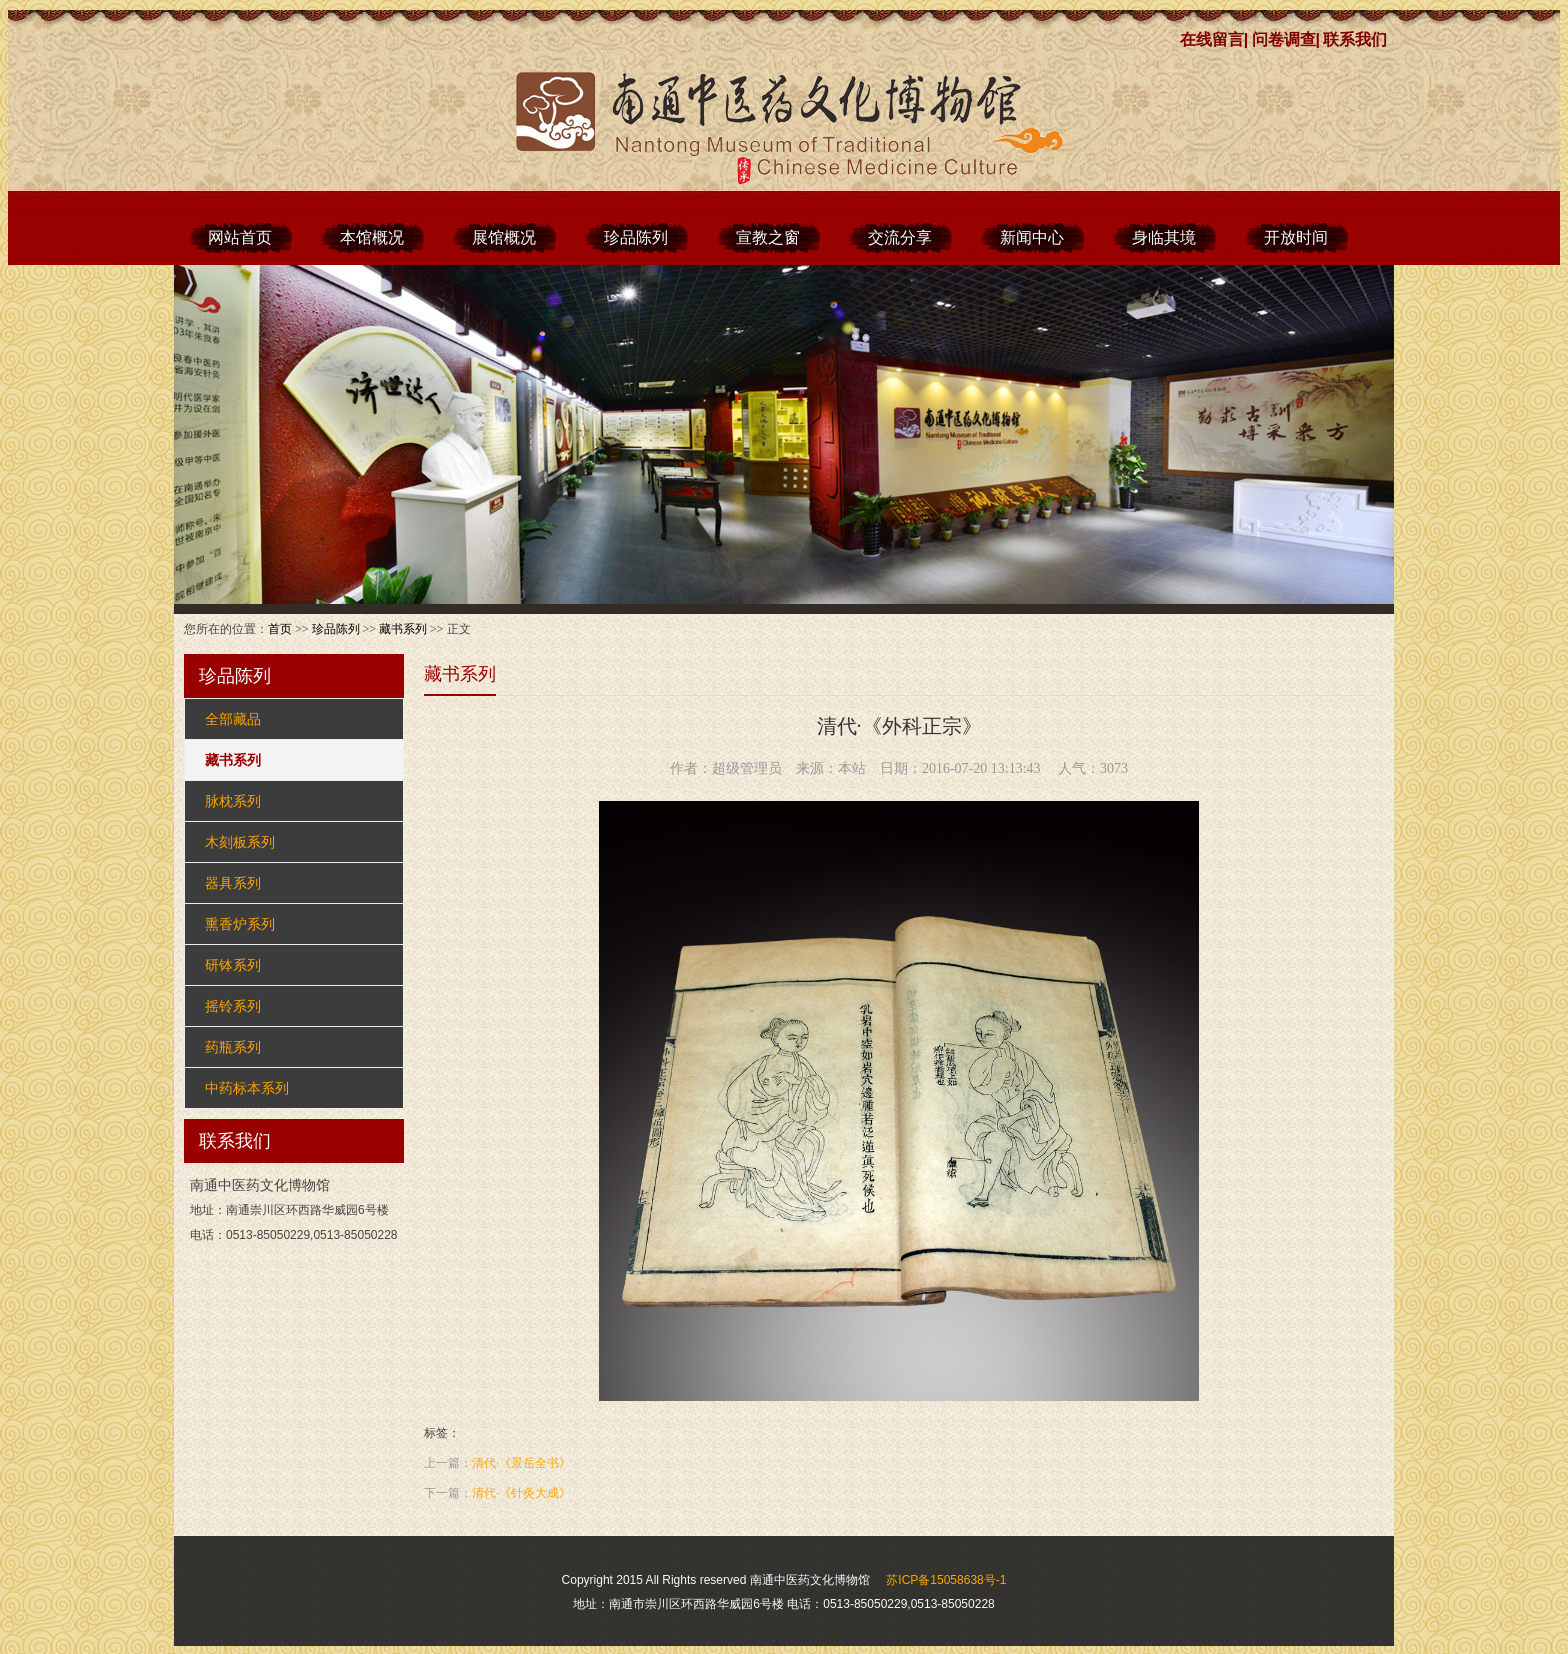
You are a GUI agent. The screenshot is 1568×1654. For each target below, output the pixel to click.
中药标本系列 (247, 1088)
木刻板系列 (240, 842)
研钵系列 (233, 965)
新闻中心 (1032, 237)
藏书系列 (403, 629)
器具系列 (233, 883)
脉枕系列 (233, 801)
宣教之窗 (768, 237)
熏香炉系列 (240, 924)
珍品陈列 (636, 237)
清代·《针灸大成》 (521, 1493)
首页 (280, 629)
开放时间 (1296, 237)
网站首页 (240, 237)
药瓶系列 (233, 1047)
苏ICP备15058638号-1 (946, 1580)
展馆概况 (504, 237)
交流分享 (900, 237)
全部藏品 (233, 719)
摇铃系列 (233, 1006)
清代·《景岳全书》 (521, 1463)
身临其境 (1164, 237)
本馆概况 (372, 237)
